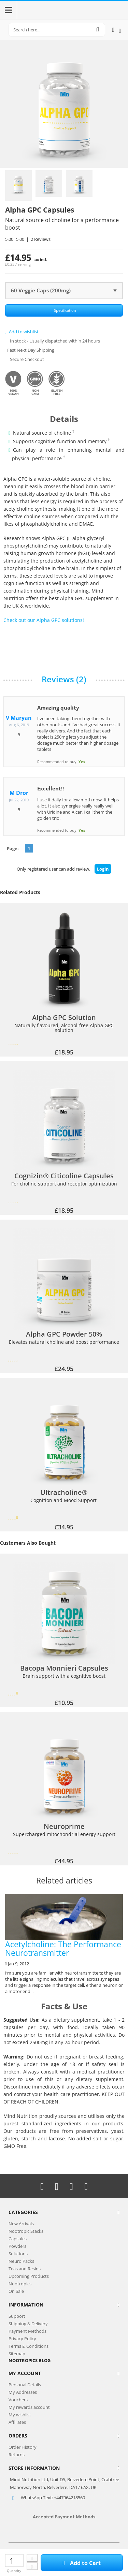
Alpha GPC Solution (64, 1017)
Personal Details (25, 2385)
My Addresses (23, 2392)
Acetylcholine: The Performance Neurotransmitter (64, 1926)
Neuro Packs (21, 2261)
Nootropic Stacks (26, 2231)
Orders (18, 2435)
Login (103, 869)
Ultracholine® (64, 1492)
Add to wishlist (22, 332)
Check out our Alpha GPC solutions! (43, 620)
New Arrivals (21, 2224)
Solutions (18, 2254)
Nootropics (20, 2284)
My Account (25, 2373)
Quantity (14, 2570)
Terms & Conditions (28, 2346)
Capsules (18, 2239)
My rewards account (29, 2407)
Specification (65, 310)
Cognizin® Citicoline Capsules (64, 1176)
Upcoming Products (29, 2276)
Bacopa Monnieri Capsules (64, 1668)
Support (17, 2316)
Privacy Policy (22, 2338)
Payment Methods (27, 2331)
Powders (17, 2246)
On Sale (16, 2291)
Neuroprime (64, 1826)
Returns (17, 2454)
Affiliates (17, 2422)
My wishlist (20, 2415)
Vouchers (18, 2400)
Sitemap (17, 2354)
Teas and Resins (25, 2269)
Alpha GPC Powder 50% (64, 1334)
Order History (23, 2447)
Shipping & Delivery (28, 2323)
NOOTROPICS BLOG (30, 2360)
